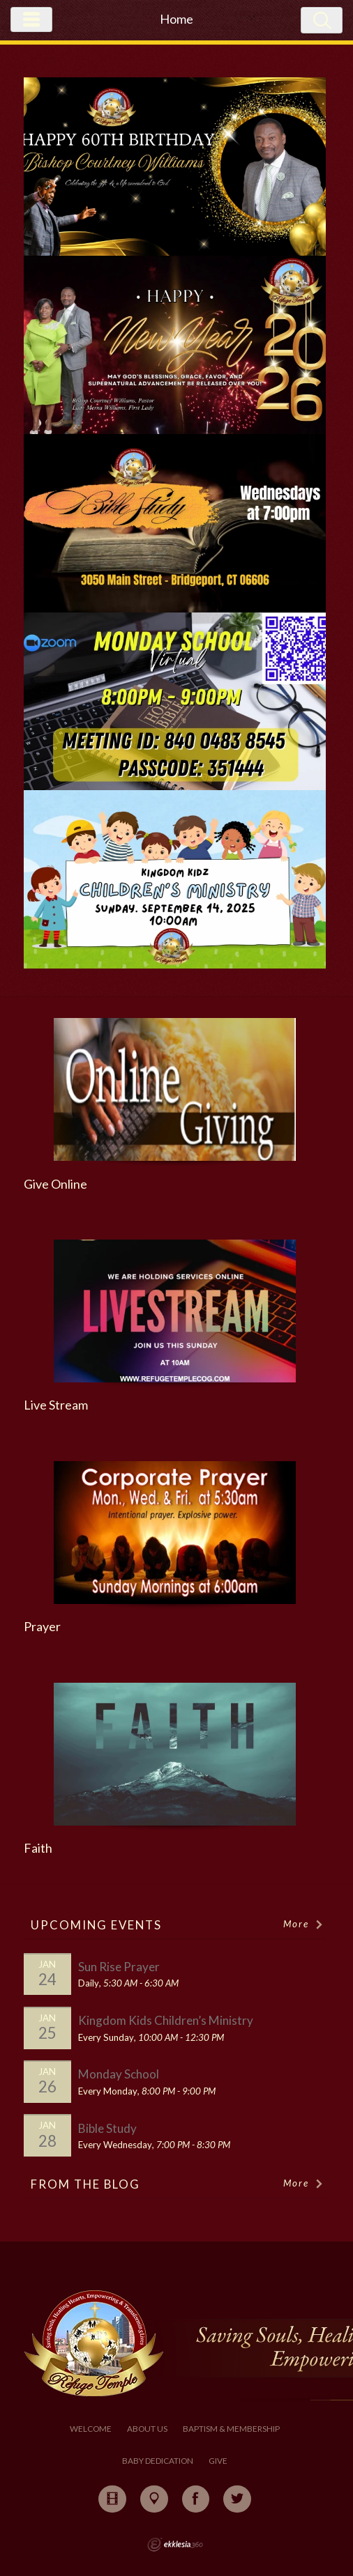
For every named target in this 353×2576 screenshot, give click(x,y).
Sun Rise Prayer (119, 1966)
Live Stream (56, 1405)
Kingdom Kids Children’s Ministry (165, 2020)
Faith (38, 1848)
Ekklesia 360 (175, 2545)
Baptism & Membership (231, 2428)
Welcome (91, 2428)
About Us (147, 2428)
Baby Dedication (157, 2460)
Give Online (55, 1184)
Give (218, 2460)
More (304, 1923)
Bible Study (107, 2128)
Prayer (42, 1626)
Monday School (118, 2074)
